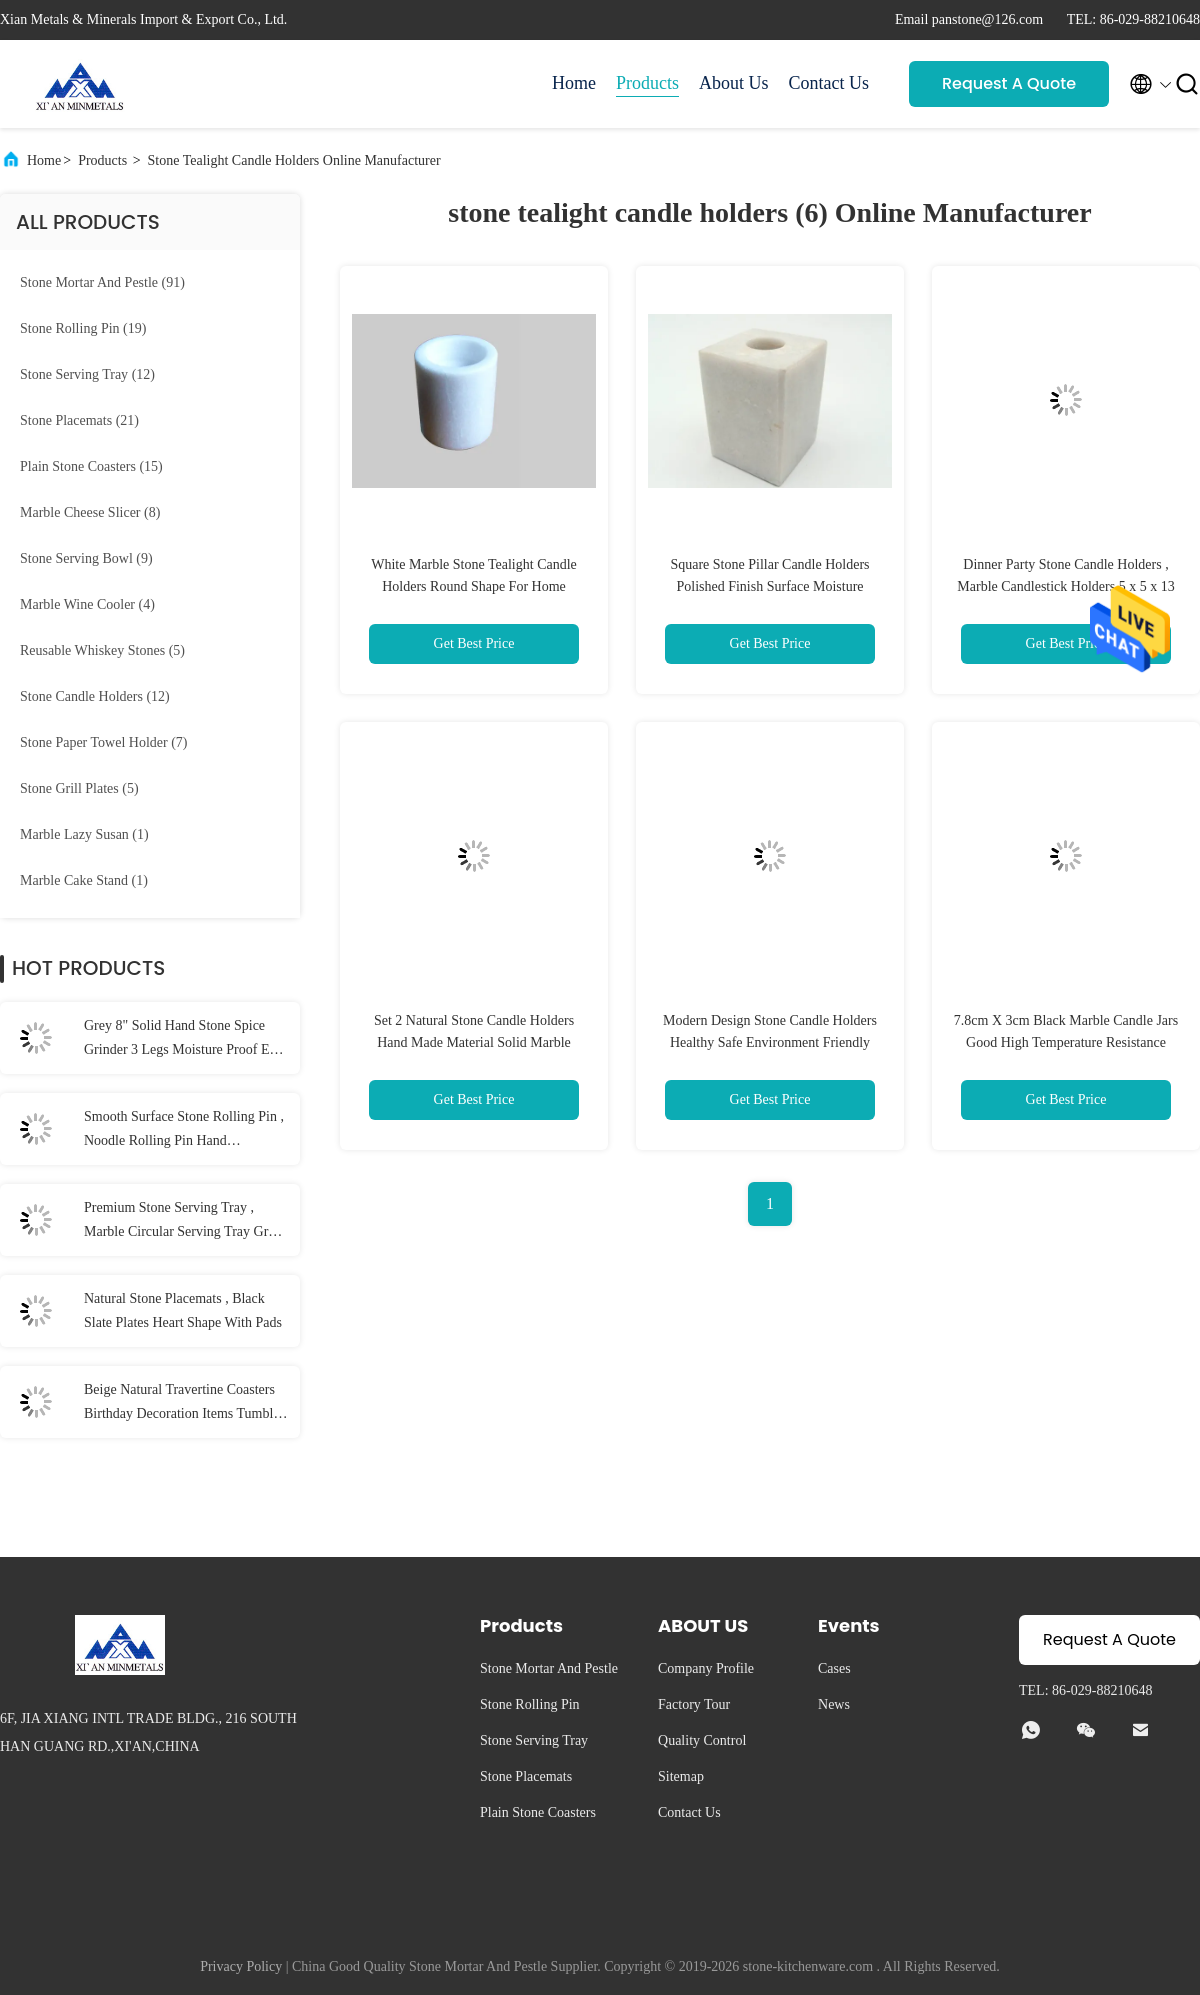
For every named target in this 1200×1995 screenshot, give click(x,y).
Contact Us (829, 83)
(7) (104, 742)
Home (574, 83)
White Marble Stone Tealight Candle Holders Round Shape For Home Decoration (474, 586)
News (834, 1704)
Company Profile (706, 1668)
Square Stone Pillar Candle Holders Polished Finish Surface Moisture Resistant (769, 586)
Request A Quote (1009, 83)
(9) (86, 558)
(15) (91, 466)
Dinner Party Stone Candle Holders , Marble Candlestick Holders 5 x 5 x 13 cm (1065, 586)
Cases (834, 1668)
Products (647, 83)
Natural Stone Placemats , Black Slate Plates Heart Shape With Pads (183, 1310)
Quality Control (702, 1740)
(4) (87, 604)
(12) (87, 374)
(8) (90, 512)
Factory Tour (694, 1704)
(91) (102, 282)
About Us (734, 83)
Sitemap (681, 1776)
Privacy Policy (241, 1966)
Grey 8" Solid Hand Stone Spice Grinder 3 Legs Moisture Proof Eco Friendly (183, 1040)
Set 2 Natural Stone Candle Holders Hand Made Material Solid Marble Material (474, 1042)
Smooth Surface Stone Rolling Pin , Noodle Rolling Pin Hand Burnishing (184, 1131)
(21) (79, 420)
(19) (83, 328)
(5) (102, 650)
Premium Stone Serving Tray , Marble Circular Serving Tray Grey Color (183, 1222)
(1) (84, 834)
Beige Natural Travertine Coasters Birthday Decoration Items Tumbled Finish (185, 1404)
